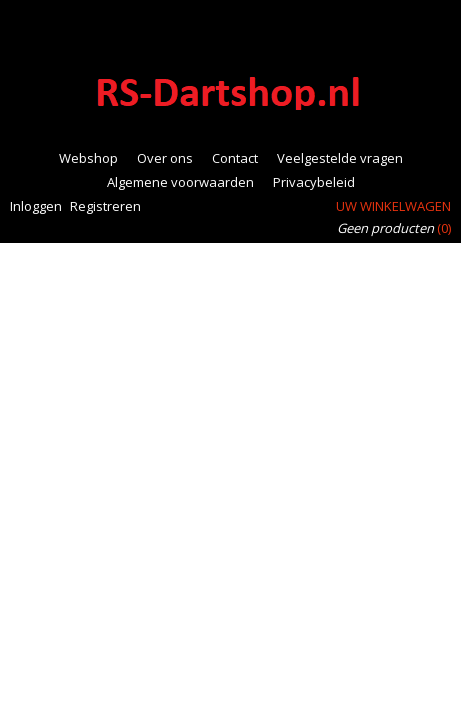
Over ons (165, 158)
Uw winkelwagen (393, 206)
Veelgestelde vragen (340, 158)
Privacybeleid (314, 182)
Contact (235, 158)
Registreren (105, 206)
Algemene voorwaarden (180, 182)
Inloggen (36, 206)
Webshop (88, 158)
